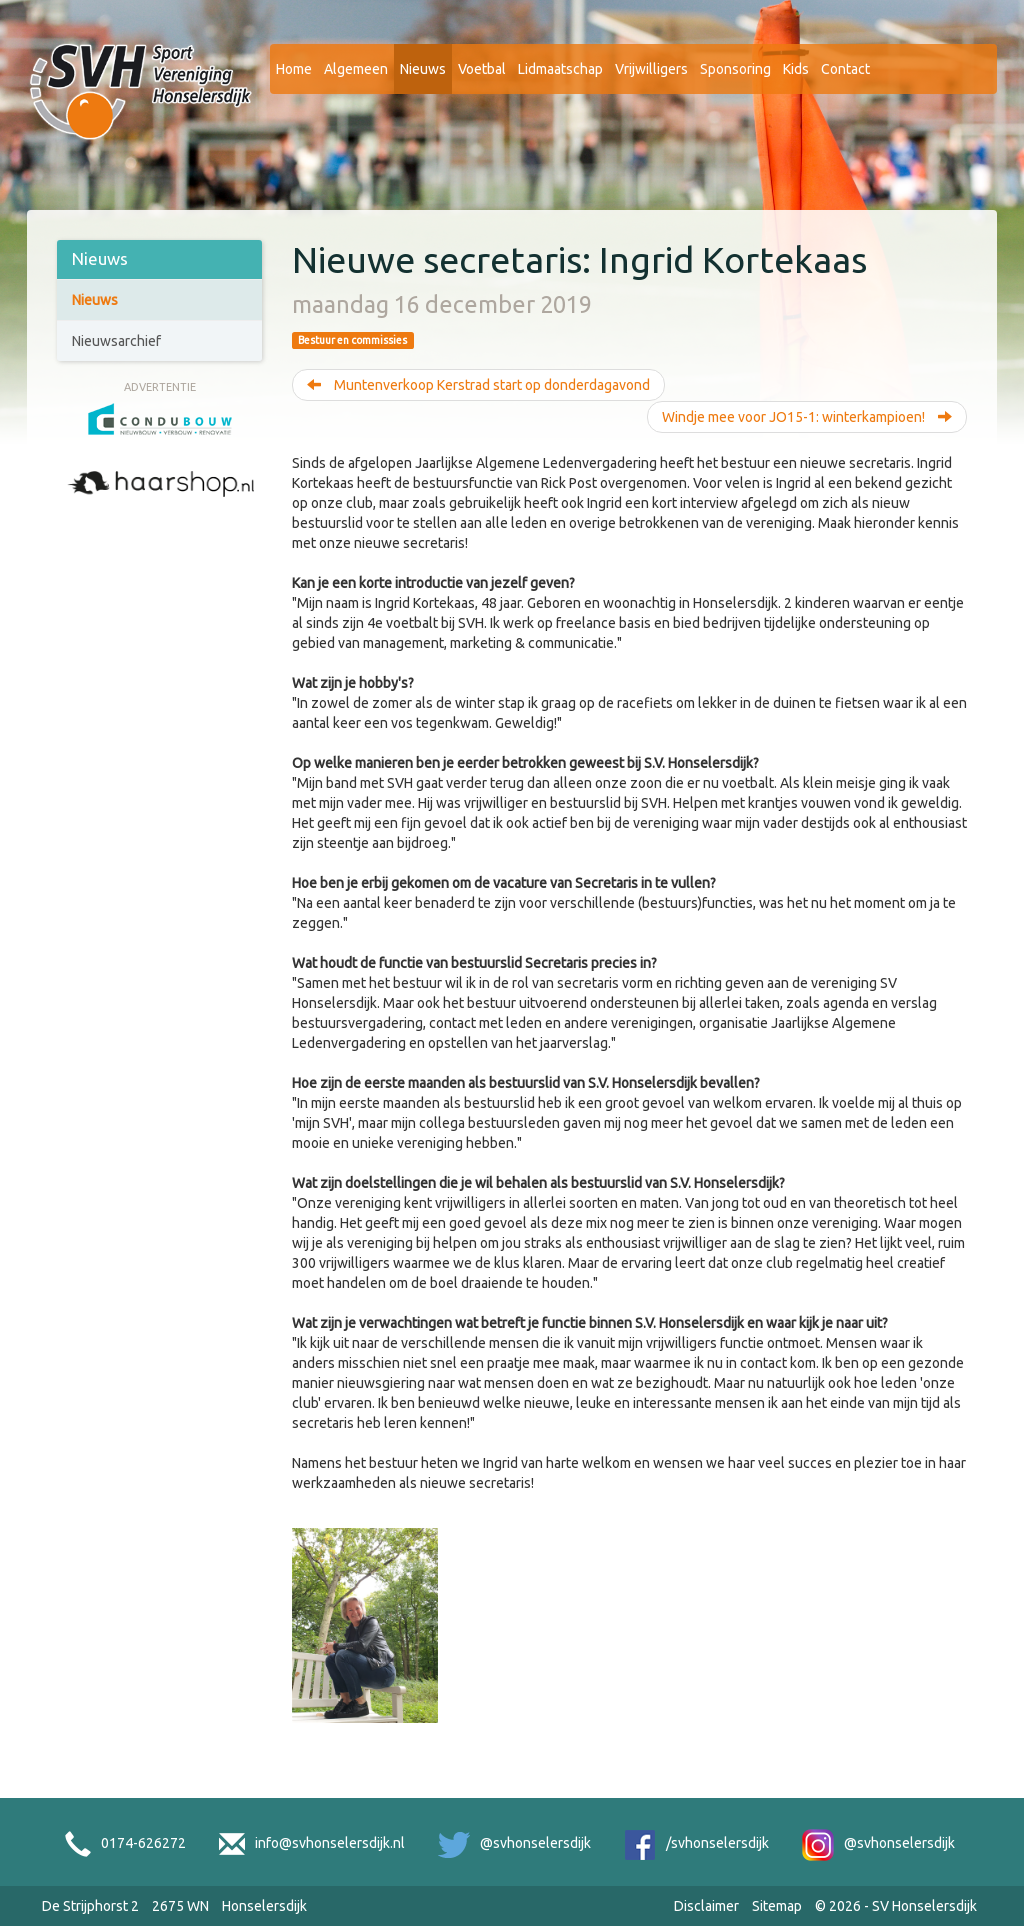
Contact (845, 69)
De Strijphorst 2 (90, 1906)
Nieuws (423, 69)
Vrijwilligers (651, 69)
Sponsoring (735, 69)
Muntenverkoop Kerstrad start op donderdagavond (478, 385)
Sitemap (777, 1906)
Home (294, 69)
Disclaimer (706, 1906)
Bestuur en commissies (352, 340)
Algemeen (356, 69)
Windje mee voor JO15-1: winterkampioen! (807, 417)
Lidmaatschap (560, 69)
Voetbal (482, 69)
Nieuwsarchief (116, 341)
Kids (796, 69)
